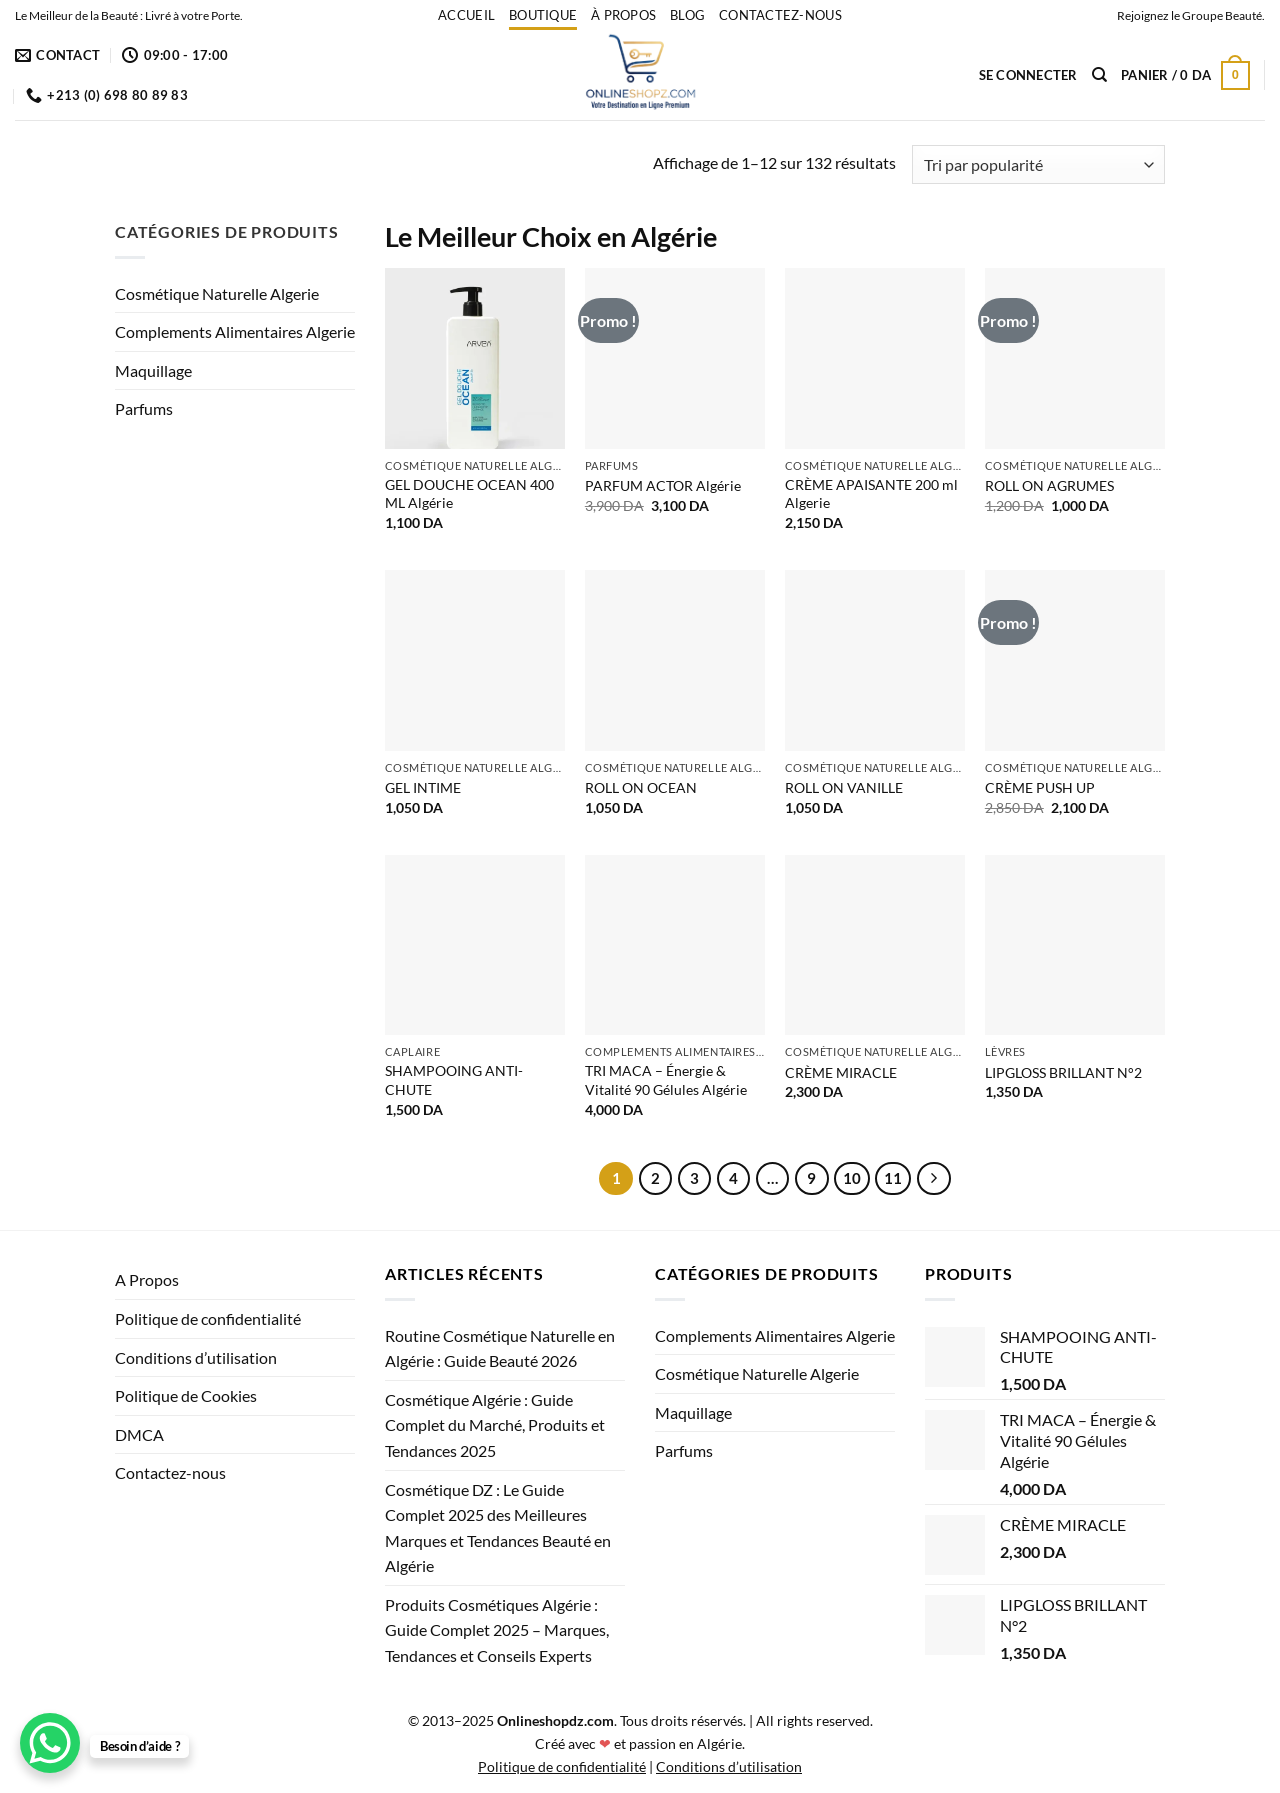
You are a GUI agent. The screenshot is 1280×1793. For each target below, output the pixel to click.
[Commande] (1038, 164)
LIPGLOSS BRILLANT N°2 (1063, 1072)
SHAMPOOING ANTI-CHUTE (454, 1080)
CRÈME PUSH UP (1040, 787)
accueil (466, 15)
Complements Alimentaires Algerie (235, 331)
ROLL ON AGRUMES (1049, 485)
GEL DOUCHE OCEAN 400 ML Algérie (469, 494)
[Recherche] (1099, 75)
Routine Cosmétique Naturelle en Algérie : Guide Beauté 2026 (500, 1348)
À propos (623, 15)
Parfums (144, 408)
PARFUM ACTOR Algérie (663, 485)
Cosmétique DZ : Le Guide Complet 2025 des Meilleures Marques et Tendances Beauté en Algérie (498, 1528)
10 (852, 1178)
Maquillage (153, 370)
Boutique (543, 15)
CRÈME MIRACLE (841, 1072)
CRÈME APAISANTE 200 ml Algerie (871, 494)
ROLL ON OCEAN (641, 787)
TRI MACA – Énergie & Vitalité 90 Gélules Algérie (666, 1080)
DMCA (139, 1434)
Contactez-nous (780, 15)
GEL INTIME (423, 787)
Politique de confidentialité (208, 1318)
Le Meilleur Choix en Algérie (551, 236)
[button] (1028, 75)
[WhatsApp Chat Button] (50, 1743)
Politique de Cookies (186, 1395)
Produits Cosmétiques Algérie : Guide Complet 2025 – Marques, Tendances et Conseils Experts (497, 1630)
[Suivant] (934, 1179)
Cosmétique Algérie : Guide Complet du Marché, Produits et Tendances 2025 (495, 1425)
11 (893, 1178)
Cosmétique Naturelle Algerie (217, 293)
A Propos (147, 1279)
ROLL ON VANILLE (844, 787)
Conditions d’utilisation (196, 1357)
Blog (687, 15)
